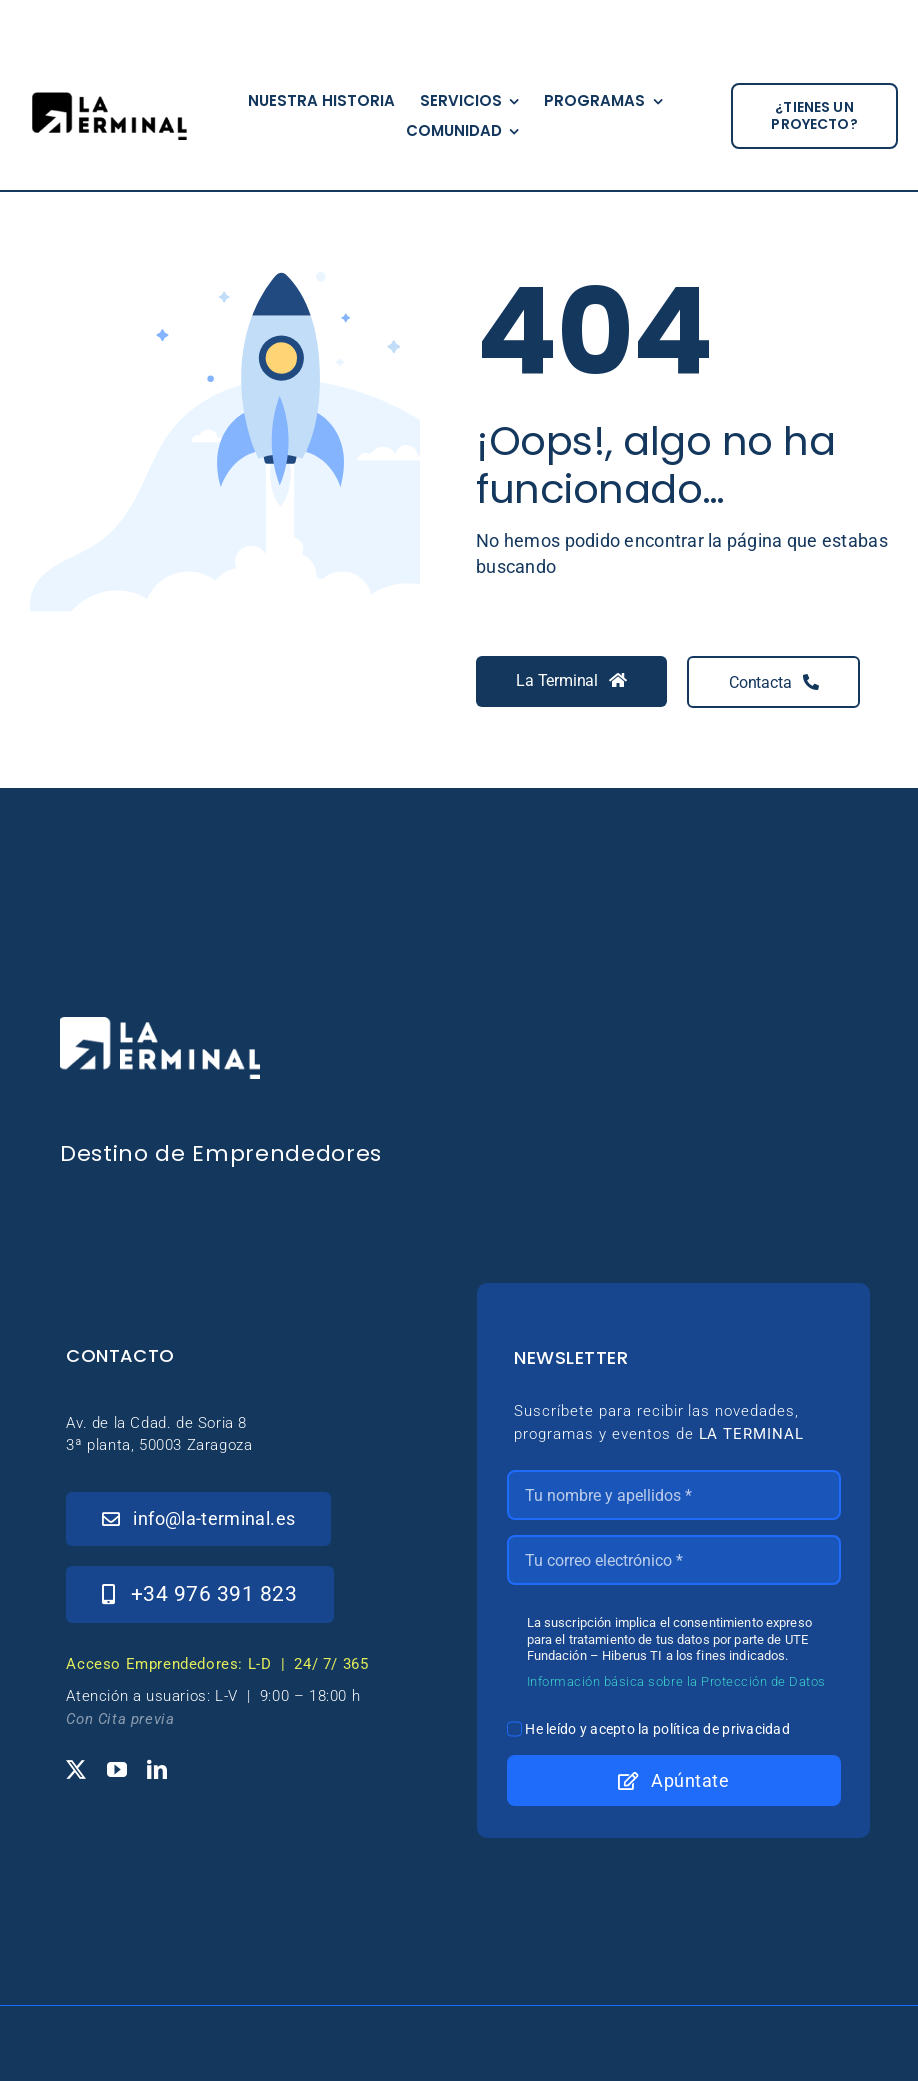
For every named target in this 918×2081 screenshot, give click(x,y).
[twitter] (76, 1770)
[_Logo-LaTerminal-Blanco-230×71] (160, 1025)
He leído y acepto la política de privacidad (657, 1729)
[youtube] (117, 1770)
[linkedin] (157, 1770)
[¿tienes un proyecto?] (814, 116)
